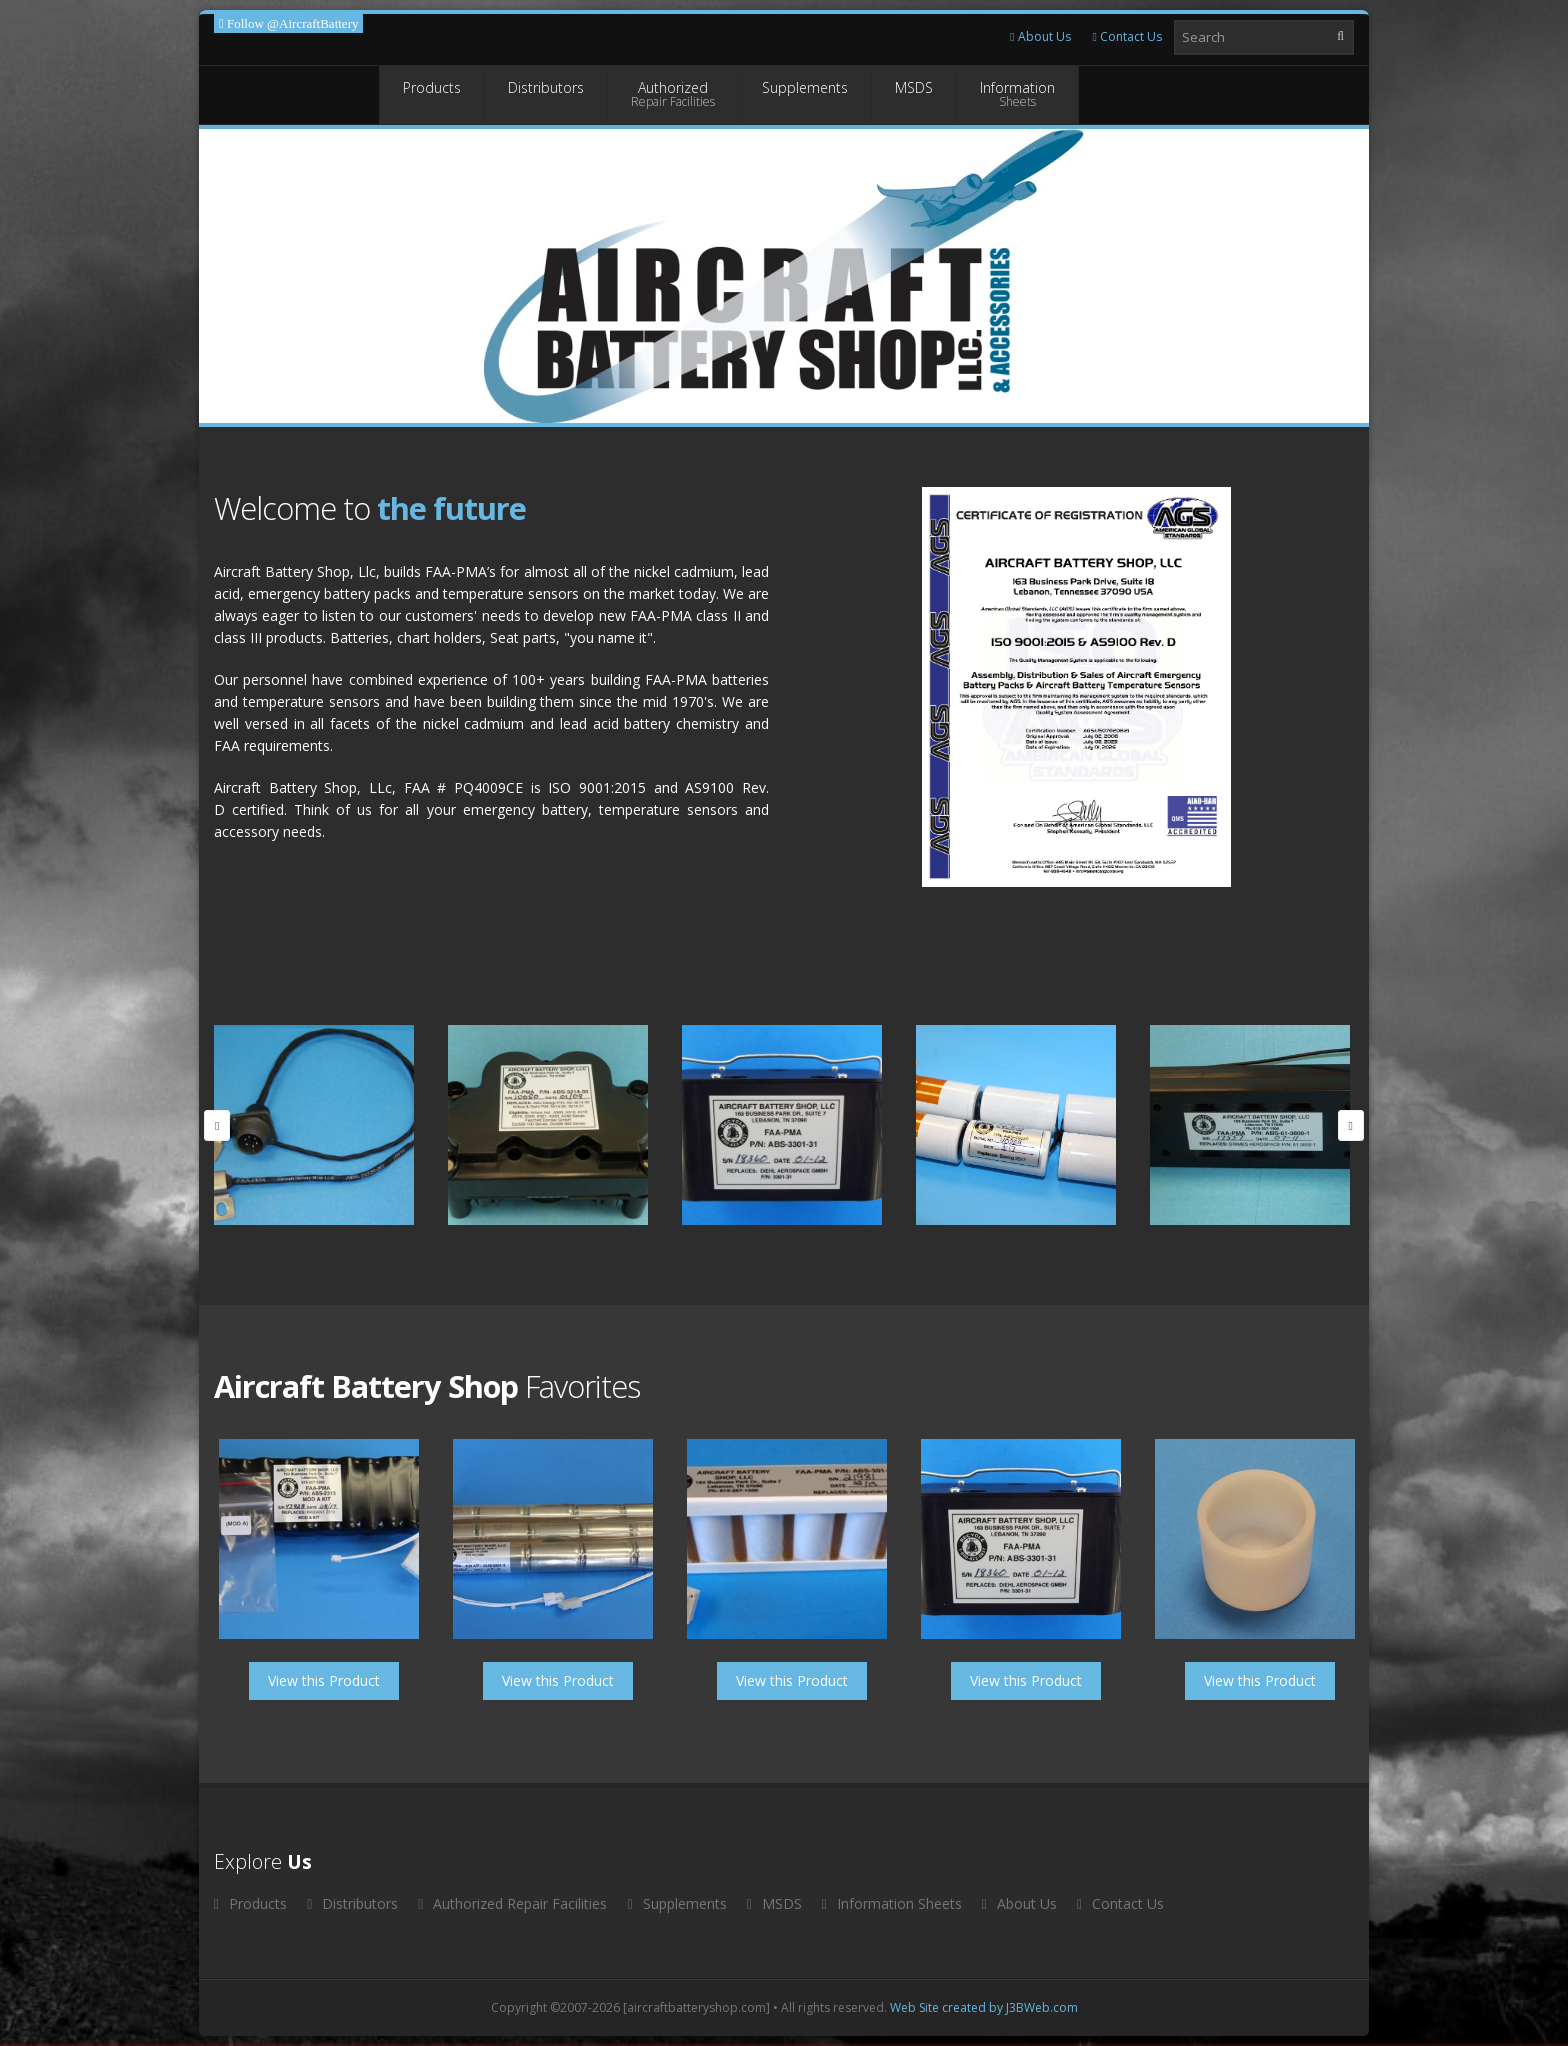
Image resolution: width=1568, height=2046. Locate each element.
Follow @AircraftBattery (291, 23)
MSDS (914, 94)
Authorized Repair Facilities (512, 1903)
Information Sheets (892, 1903)
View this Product (324, 1680)
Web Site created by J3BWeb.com (984, 2007)
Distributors (546, 94)
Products (432, 94)
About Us (1040, 36)
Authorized (673, 94)
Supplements (805, 94)
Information (1017, 94)
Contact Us (1127, 36)
